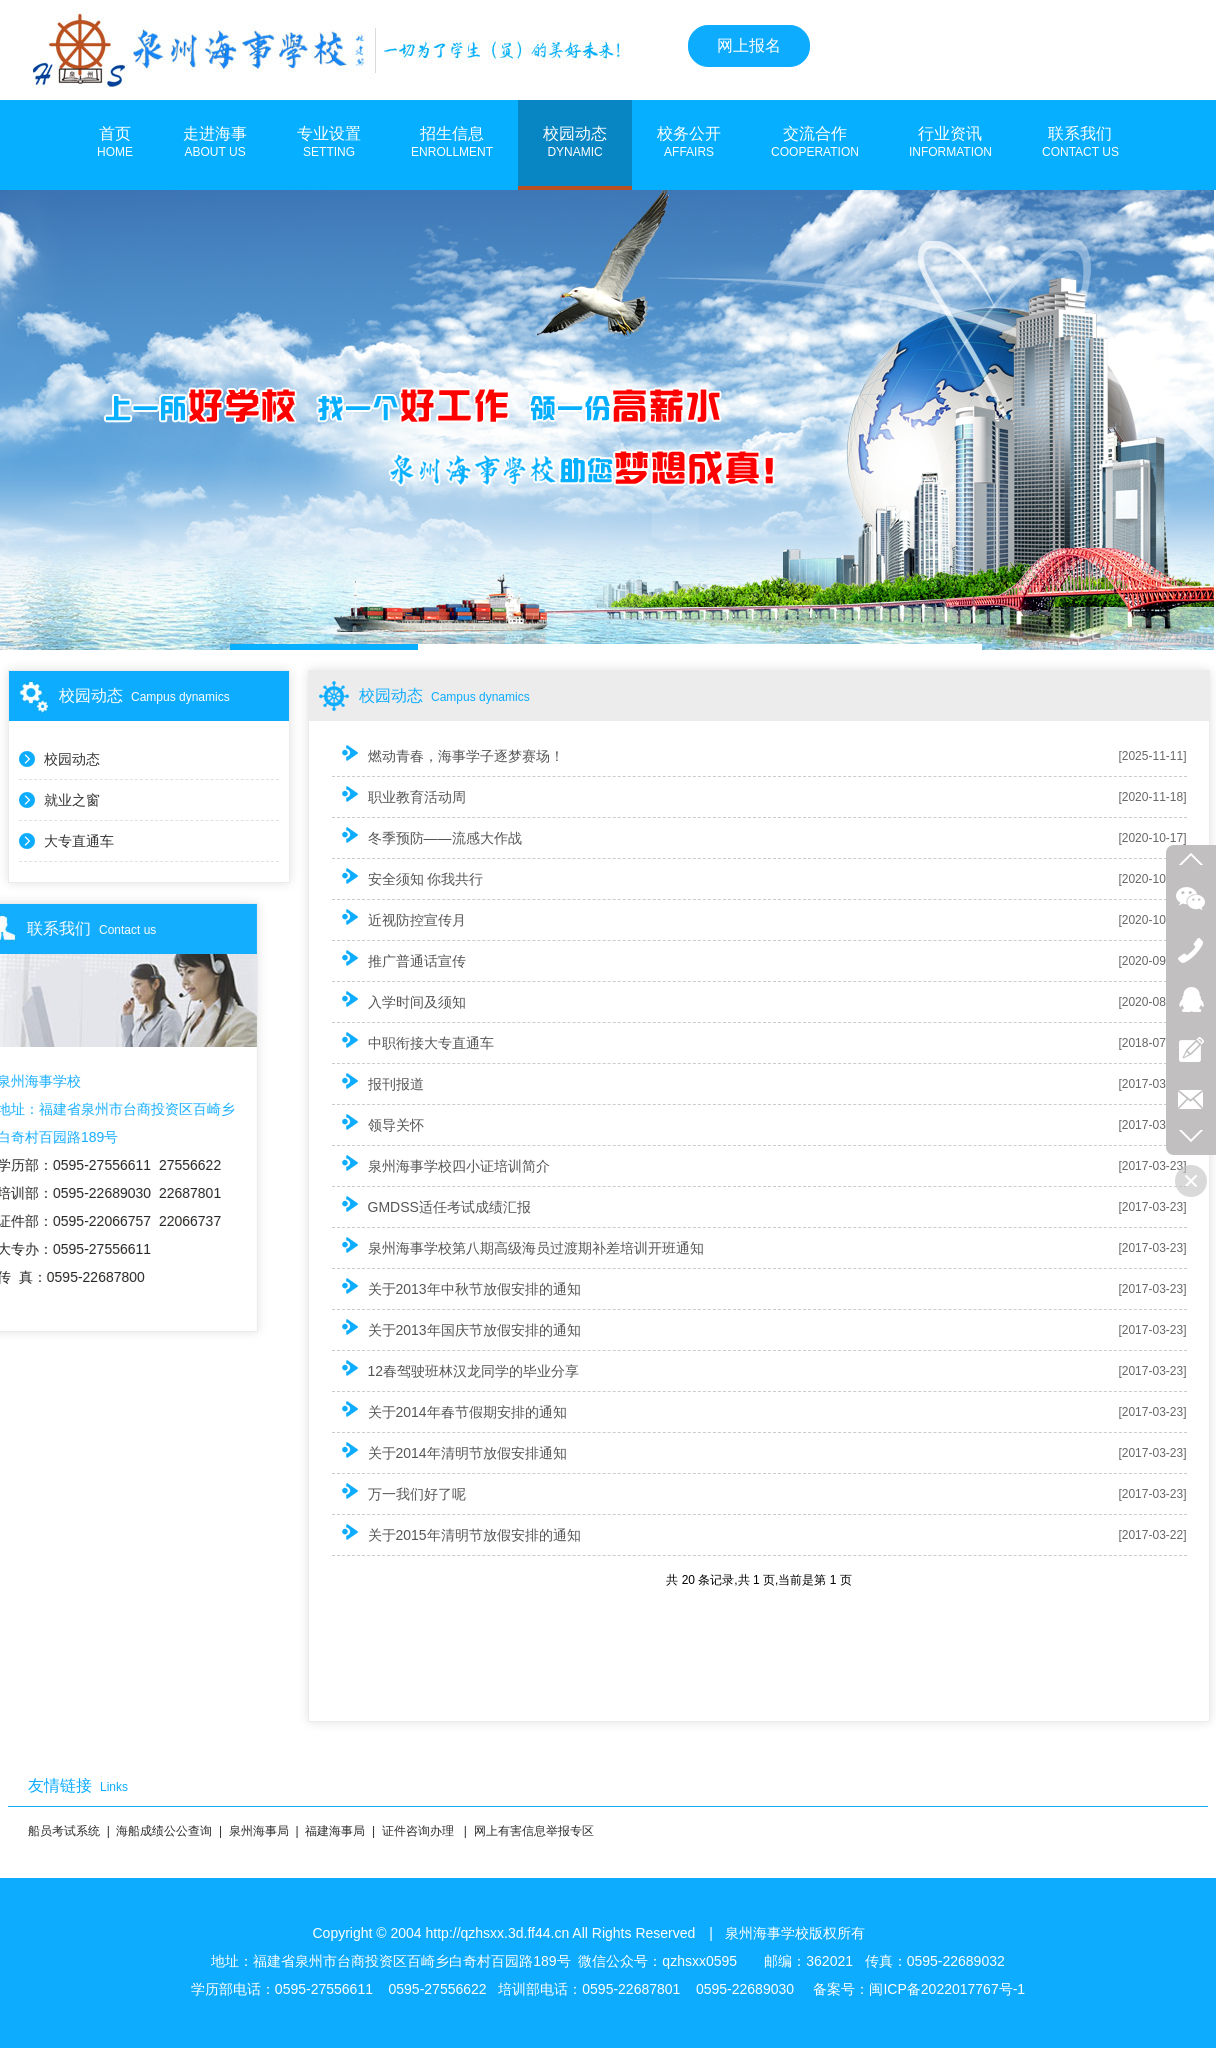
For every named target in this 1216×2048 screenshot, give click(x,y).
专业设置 (329, 143)
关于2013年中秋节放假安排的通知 (456, 1287)
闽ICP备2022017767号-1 (947, 1989)
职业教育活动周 (399, 795)
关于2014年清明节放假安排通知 (449, 1451)
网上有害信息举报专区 (534, 1831)
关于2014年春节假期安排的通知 (449, 1410)
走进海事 (215, 143)
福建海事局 (335, 1831)
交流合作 (815, 143)
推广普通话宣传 (399, 959)
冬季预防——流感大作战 (427, 836)
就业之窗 (72, 800)
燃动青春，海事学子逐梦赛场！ (448, 754)
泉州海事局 (259, 1831)
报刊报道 (378, 1082)
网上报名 (749, 45)
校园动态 (575, 143)
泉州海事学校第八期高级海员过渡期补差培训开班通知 (518, 1246)
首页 (115, 143)
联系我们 (1080, 143)
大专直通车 (79, 841)
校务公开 (689, 143)
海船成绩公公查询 (164, 1831)
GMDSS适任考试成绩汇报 (431, 1205)
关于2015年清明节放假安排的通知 (456, 1533)
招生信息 (452, 143)
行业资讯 (950, 143)
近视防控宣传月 (399, 918)
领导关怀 (378, 1123)
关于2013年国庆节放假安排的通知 (456, 1328)
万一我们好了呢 (399, 1492)
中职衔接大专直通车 (413, 1041)
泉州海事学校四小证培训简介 (441, 1164)
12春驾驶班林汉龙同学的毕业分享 (456, 1369)
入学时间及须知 (399, 1000)
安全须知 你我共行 (408, 877)
